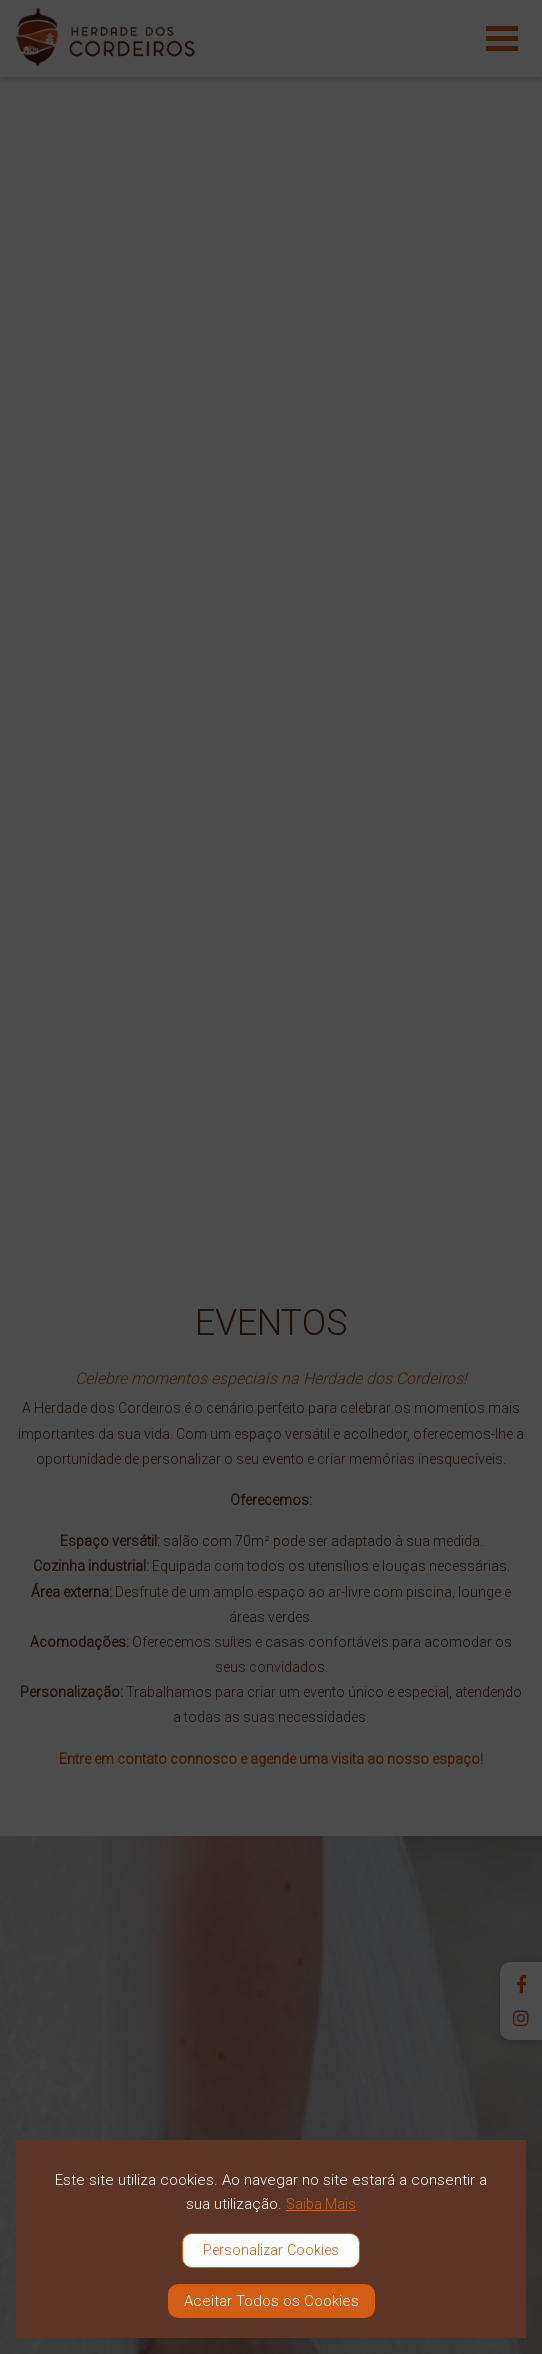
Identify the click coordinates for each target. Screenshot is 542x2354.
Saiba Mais (321, 2204)
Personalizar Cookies (271, 2250)
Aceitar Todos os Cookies (271, 2301)
